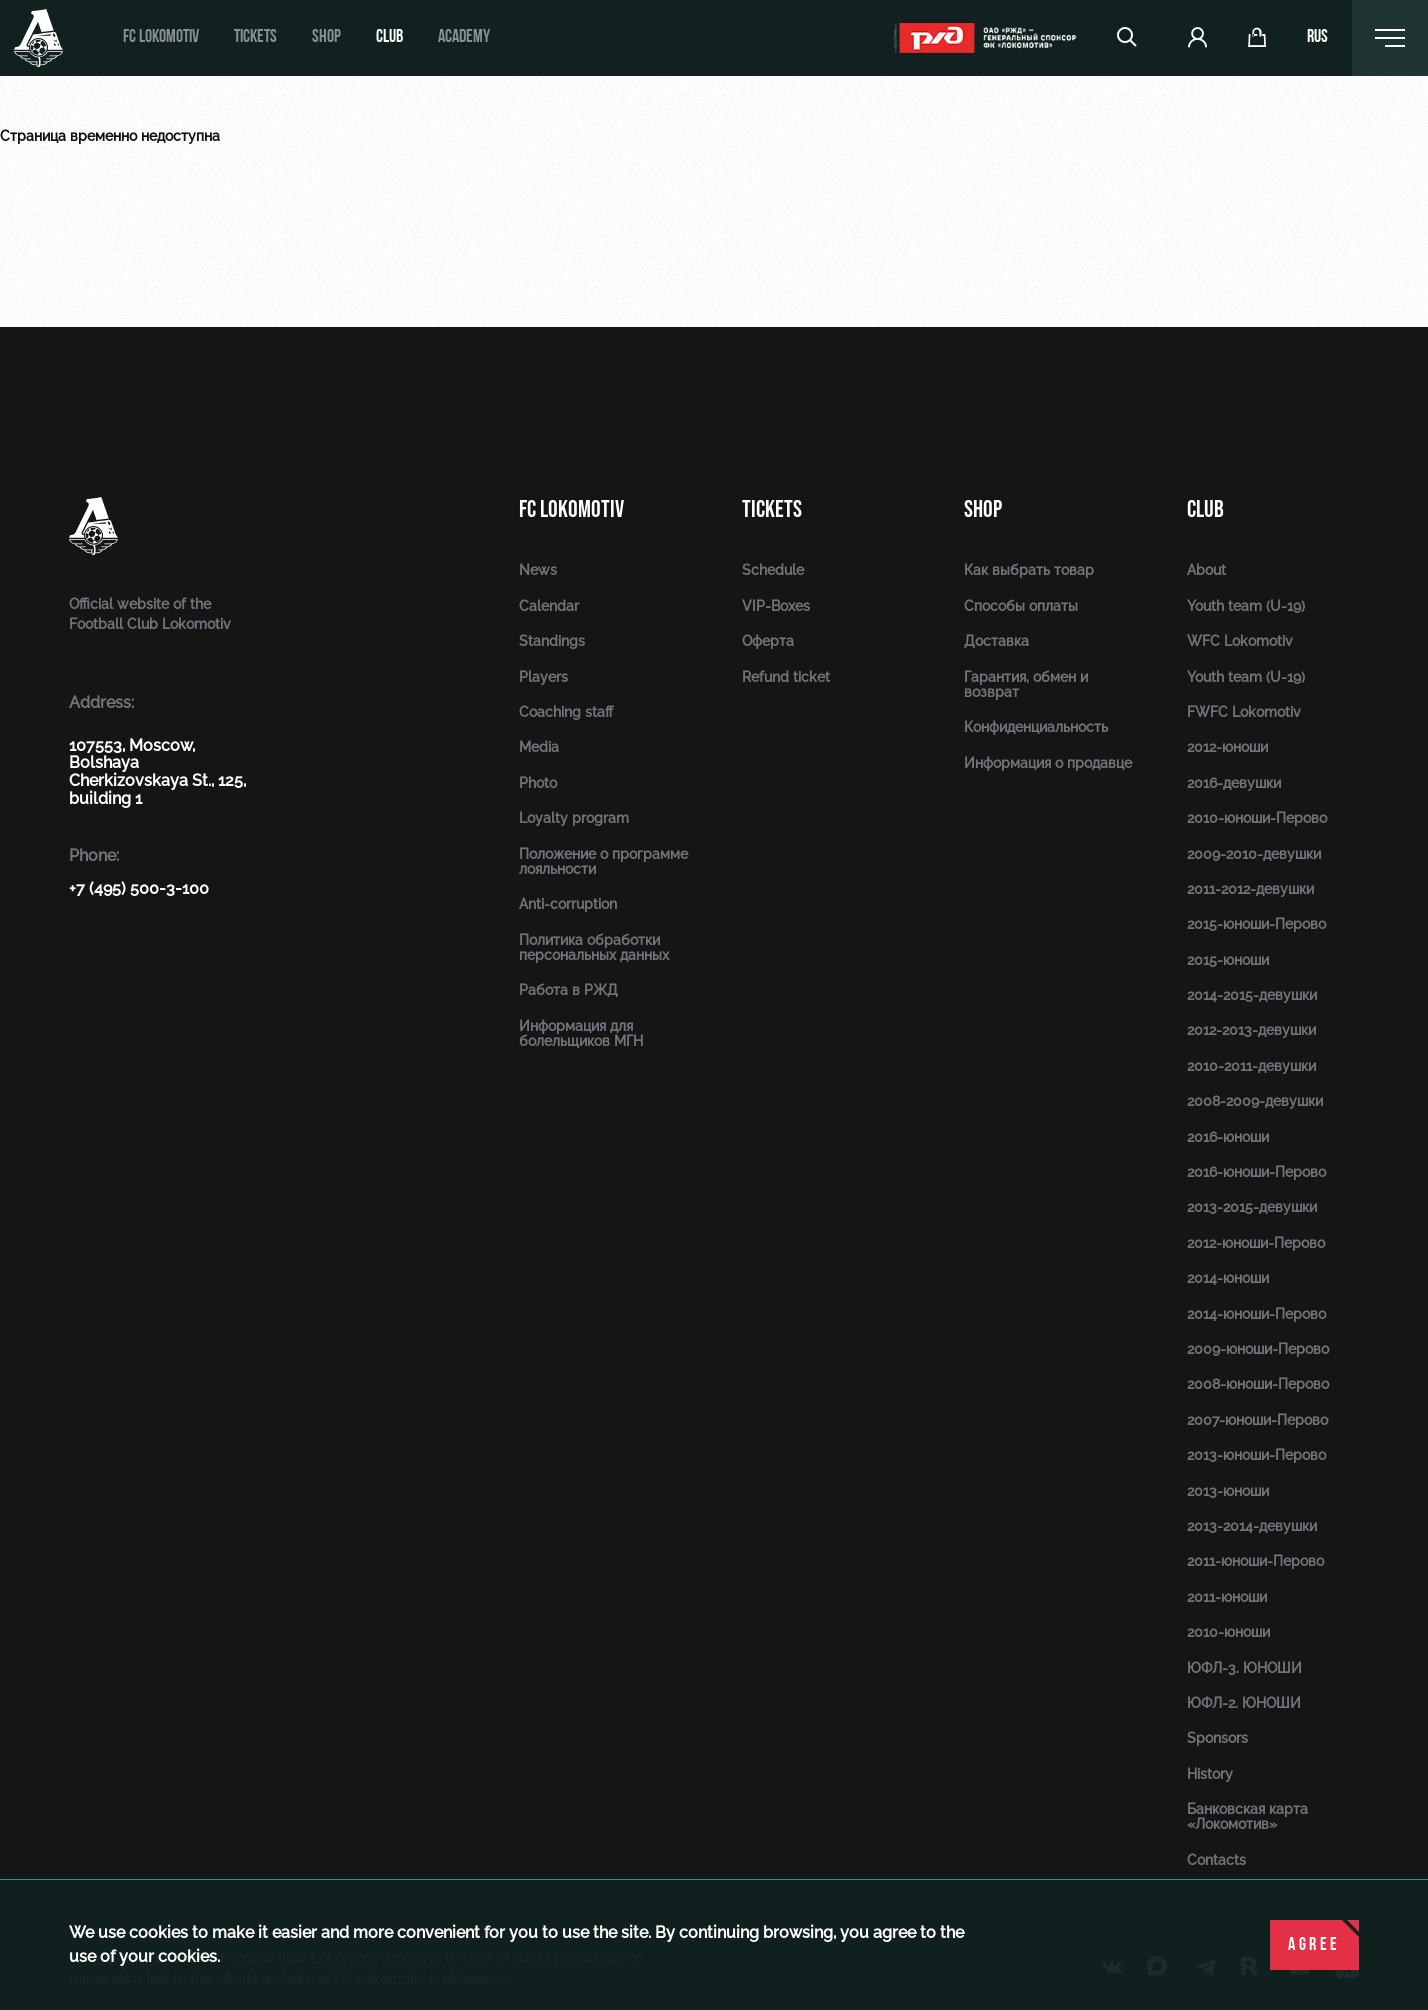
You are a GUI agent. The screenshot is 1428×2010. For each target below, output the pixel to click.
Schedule (773, 570)
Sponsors (1217, 1738)
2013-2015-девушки (1252, 1207)
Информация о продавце (1048, 763)
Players (543, 677)
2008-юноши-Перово (1258, 1384)
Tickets (255, 37)
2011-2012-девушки (1250, 889)
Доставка (996, 641)
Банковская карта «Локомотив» (1247, 1816)
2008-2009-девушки (1255, 1101)
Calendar (549, 606)
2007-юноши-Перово (1257, 1420)
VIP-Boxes (776, 606)
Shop (326, 37)
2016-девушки (1234, 783)
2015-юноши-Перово (1256, 924)
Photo (538, 783)
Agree (1314, 1945)
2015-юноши (1228, 960)
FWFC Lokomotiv (1244, 712)
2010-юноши (1228, 1632)
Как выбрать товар (1029, 570)
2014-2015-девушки (1252, 995)
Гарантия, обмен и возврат (1026, 684)
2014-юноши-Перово (1256, 1314)
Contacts (1216, 1860)
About (1206, 570)
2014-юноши (1228, 1278)
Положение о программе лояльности (603, 861)
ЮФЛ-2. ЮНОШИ (1244, 1703)
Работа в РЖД (568, 990)
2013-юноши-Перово (1256, 1455)
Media (539, 747)
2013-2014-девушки (1252, 1526)
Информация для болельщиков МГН (581, 1033)
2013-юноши (1228, 1491)
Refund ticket (786, 677)
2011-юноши (1227, 1597)
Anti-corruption (568, 904)
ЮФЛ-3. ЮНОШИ (1244, 1668)
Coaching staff (566, 712)
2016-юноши (1228, 1137)
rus (1317, 38)
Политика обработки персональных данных (594, 947)
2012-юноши (1227, 747)
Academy (464, 37)
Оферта (768, 641)
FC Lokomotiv (161, 37)
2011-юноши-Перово (1255, 1561)
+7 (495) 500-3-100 (139, 888)
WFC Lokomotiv (1240, 641)
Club (389, 37)
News (538, 570)
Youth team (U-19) (1246, 606)
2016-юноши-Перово (1256, 1172)
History (1210, 1774)
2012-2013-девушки (1251, 1030)
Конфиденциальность (1036, 727)
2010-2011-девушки (1251, 1066)
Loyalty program (574, 818)
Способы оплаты (1021, 606)
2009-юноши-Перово (1258, 1349)
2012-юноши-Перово (1256, 1243)
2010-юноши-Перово (1257, 818)
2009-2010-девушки (1254, 854)
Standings (552, 641)
